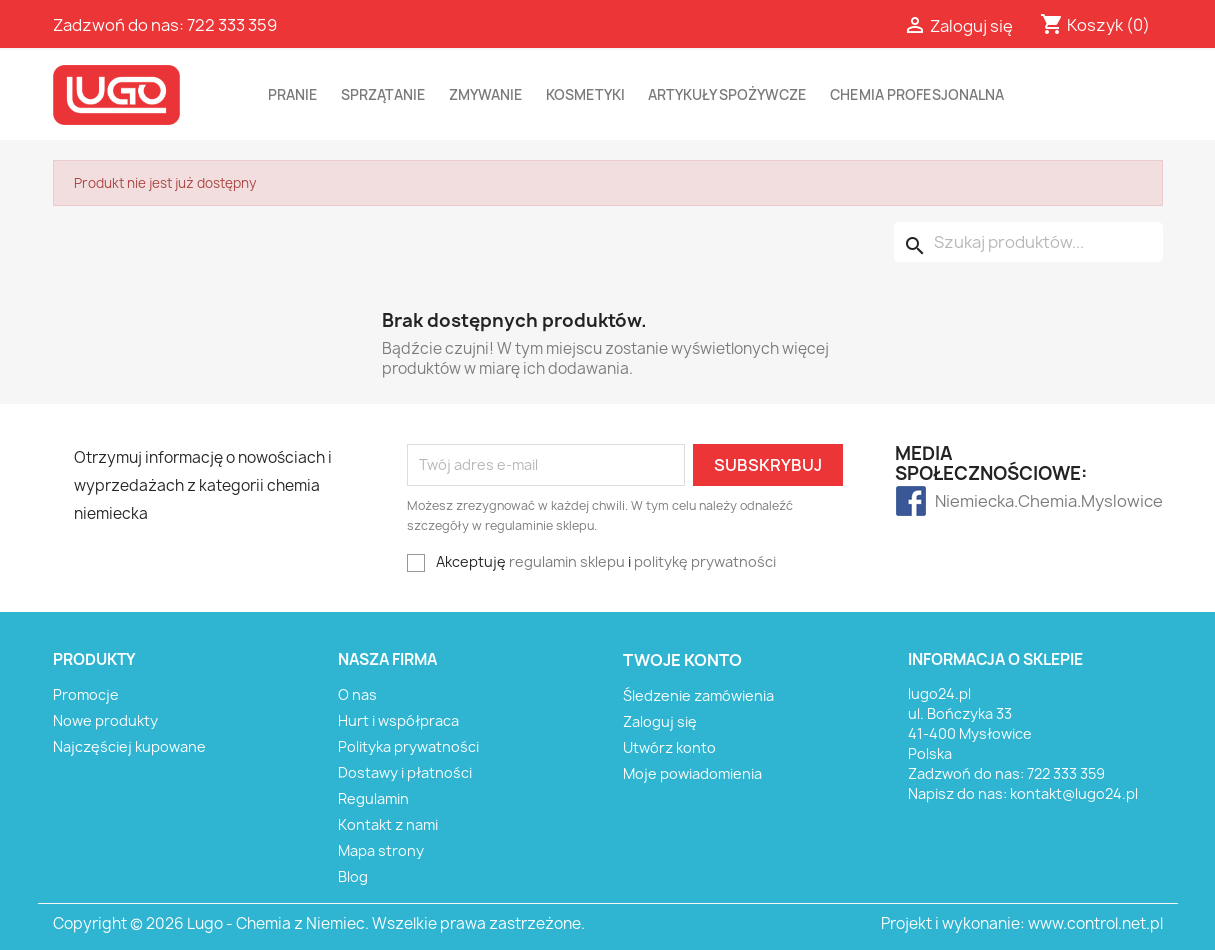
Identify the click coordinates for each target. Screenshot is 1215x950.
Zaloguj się (660, 721)
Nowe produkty (105, 720)
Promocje (86, 694)
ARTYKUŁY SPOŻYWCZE (727, 95)
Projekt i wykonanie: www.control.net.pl (1022, 923)
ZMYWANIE (486, 95)
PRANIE (293, 95)
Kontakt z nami (388, 824)
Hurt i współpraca (398, 720)
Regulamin (373, 798)
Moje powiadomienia (692, 773)
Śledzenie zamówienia (698, 695)
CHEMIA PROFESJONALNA (917, 95)
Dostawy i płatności (405, 772)
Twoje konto (682, 660)
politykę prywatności (705, 561)
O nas (357, 694)
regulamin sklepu (567, 561)
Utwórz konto (669, 747)
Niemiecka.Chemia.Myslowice (974, 501)
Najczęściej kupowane (129, 746)
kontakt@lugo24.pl (1074, 793)
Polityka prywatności (408, 746)
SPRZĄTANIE (383, 95)
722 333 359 (232, 25)
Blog (353, 876)
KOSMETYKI (585, 95)
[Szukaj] (1028, 242)
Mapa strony (381, 850)
